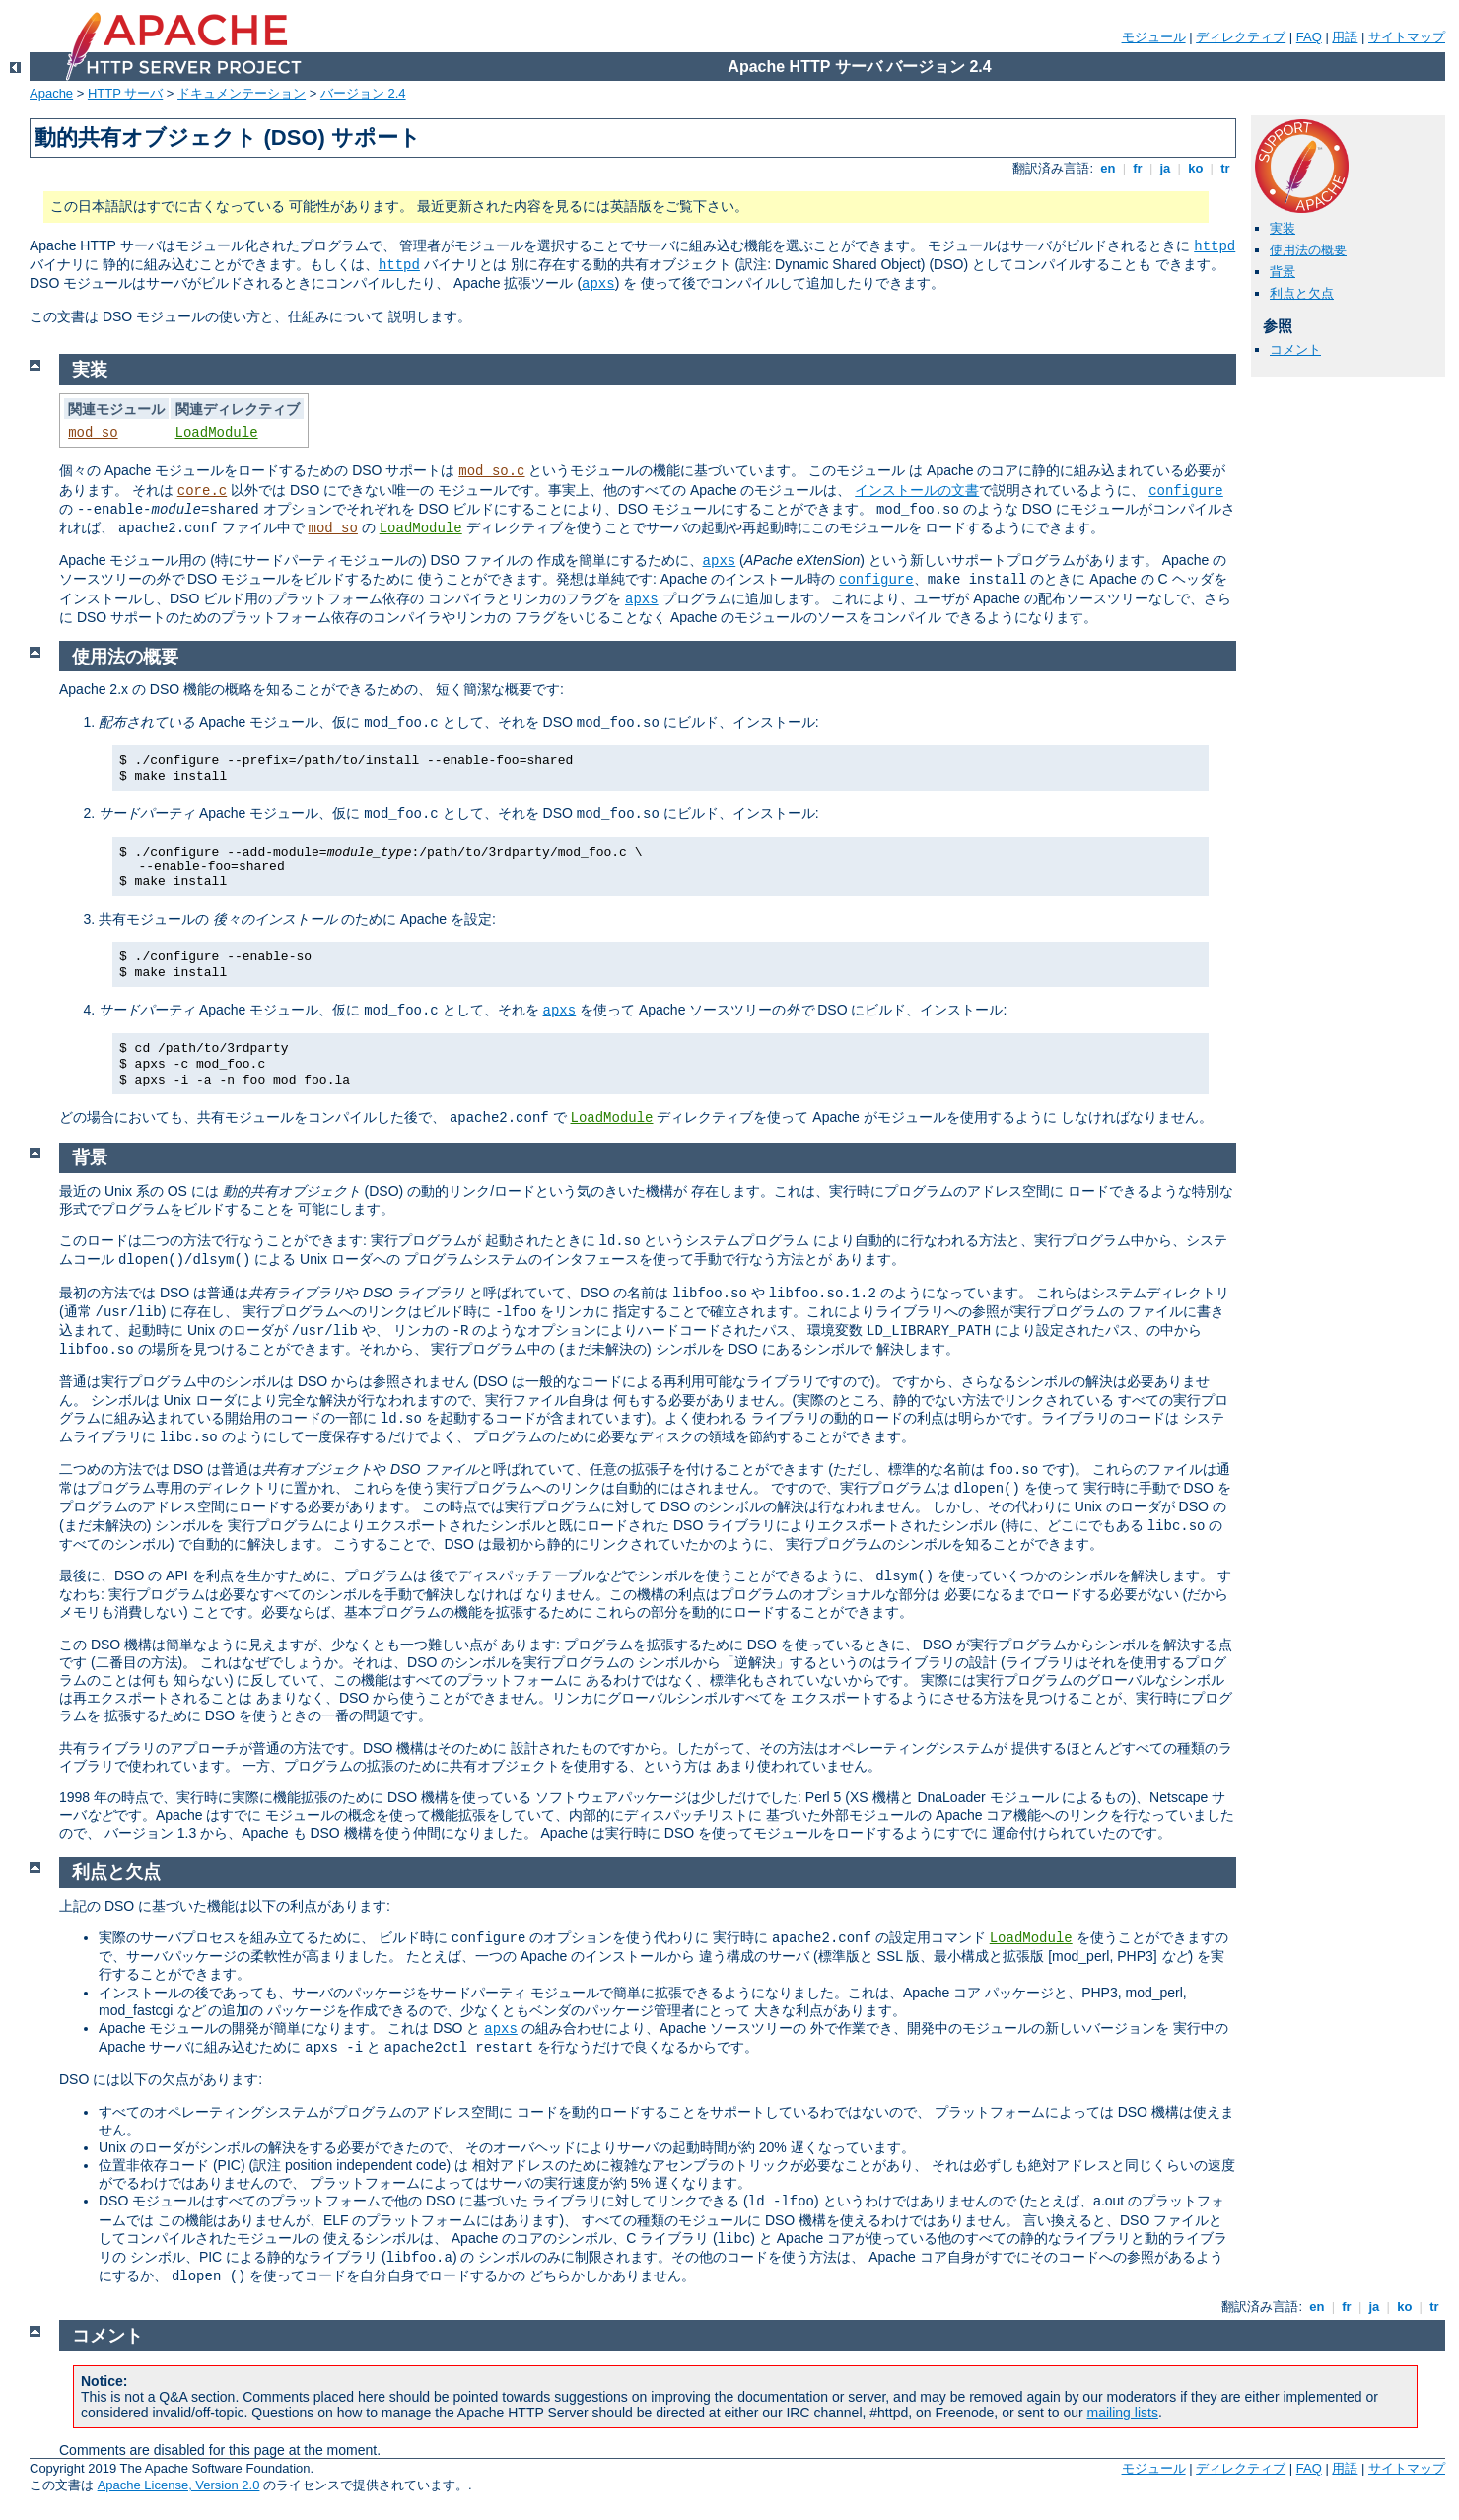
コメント (1295, 349)
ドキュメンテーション (241, 93)
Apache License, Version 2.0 (179, 2485)
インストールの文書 (917, 490)
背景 (1282, 271)
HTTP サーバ (125, 93)
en (1108, 168)
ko (1196, 168)
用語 (1344, 37)
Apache (51, 93)
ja (1165, 168)
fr (1138, 168)
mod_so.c (491, 471)
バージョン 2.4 (363, 93)
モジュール (1154, 37)
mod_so (92, 433)
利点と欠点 (1302, 293)
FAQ (1309, 37)
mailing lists (1122, 2412)
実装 (1282, 228)
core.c (202, 491)
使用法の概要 (1308, 250)
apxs (598, 284)
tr (1225, 168)
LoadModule (216, 433)
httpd (1214, 246)
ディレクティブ (1240, 37)
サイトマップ (1406, 37)
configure (1185, 491)
